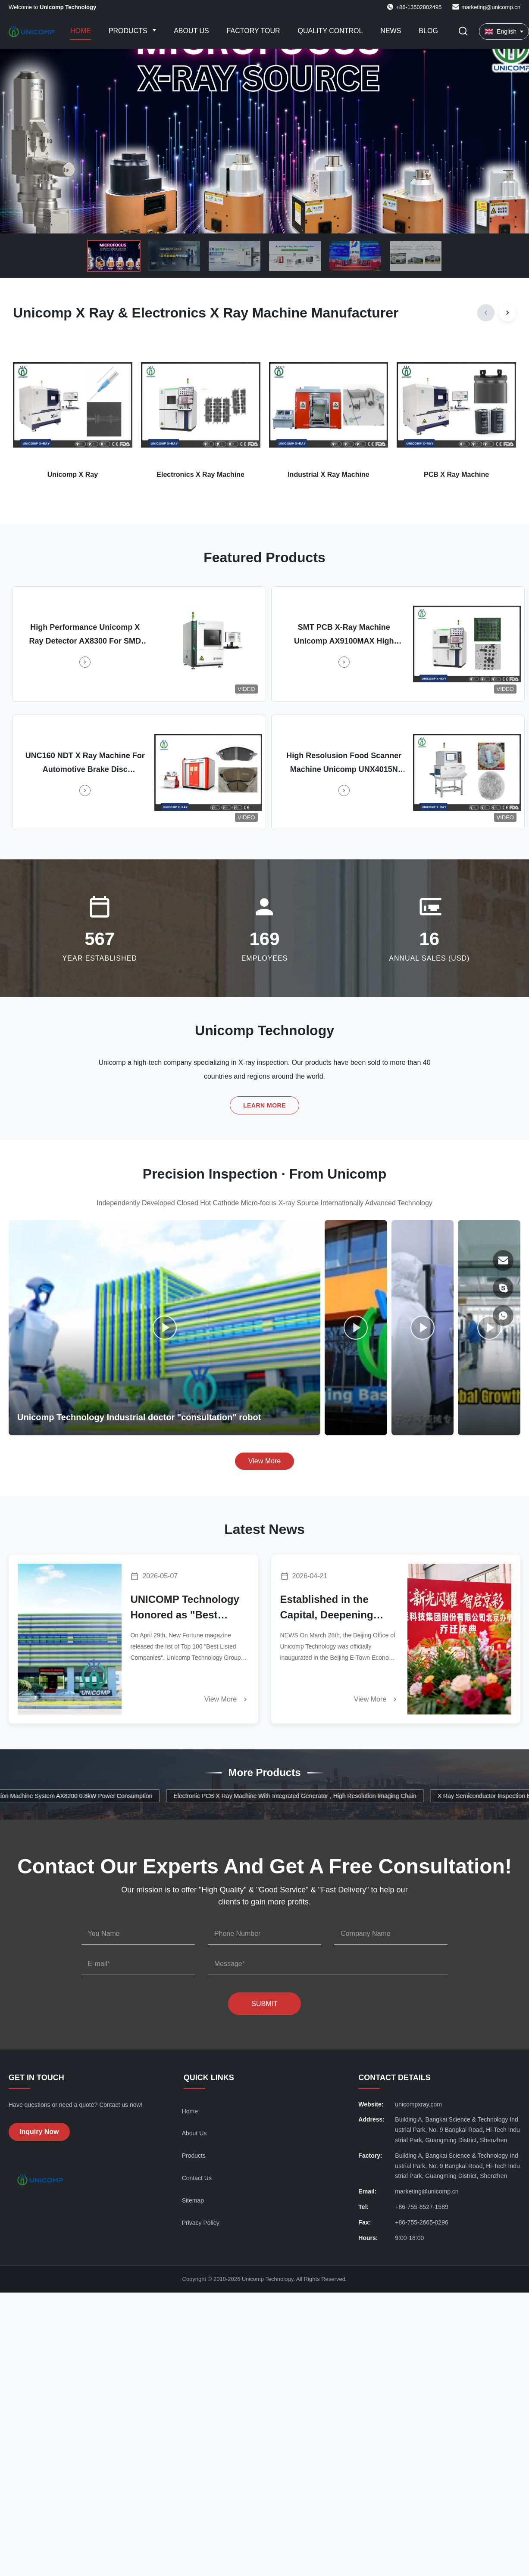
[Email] (503, 1260)
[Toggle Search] (463, 32)
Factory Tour (253, 30)
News (390, 30)
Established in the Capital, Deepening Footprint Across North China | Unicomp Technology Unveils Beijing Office (337, 1608)
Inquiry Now (39, 2131)
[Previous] (486, 312)
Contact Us (197, 2178)
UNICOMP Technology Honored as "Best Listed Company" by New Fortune (184, 1608)
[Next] (507, 312)
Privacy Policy (200, 2222)
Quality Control (330, 30)
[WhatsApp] (503, 1315)
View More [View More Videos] (264, 1461)
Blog (428, 30)
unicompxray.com (418, 2104)
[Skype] (503, 1288)
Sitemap (193, 2200)
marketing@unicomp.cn (490, 7)
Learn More (264, 1105)
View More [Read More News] (226, 1699)
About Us (191, 30)
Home (80, 30)
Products (129, 30)
